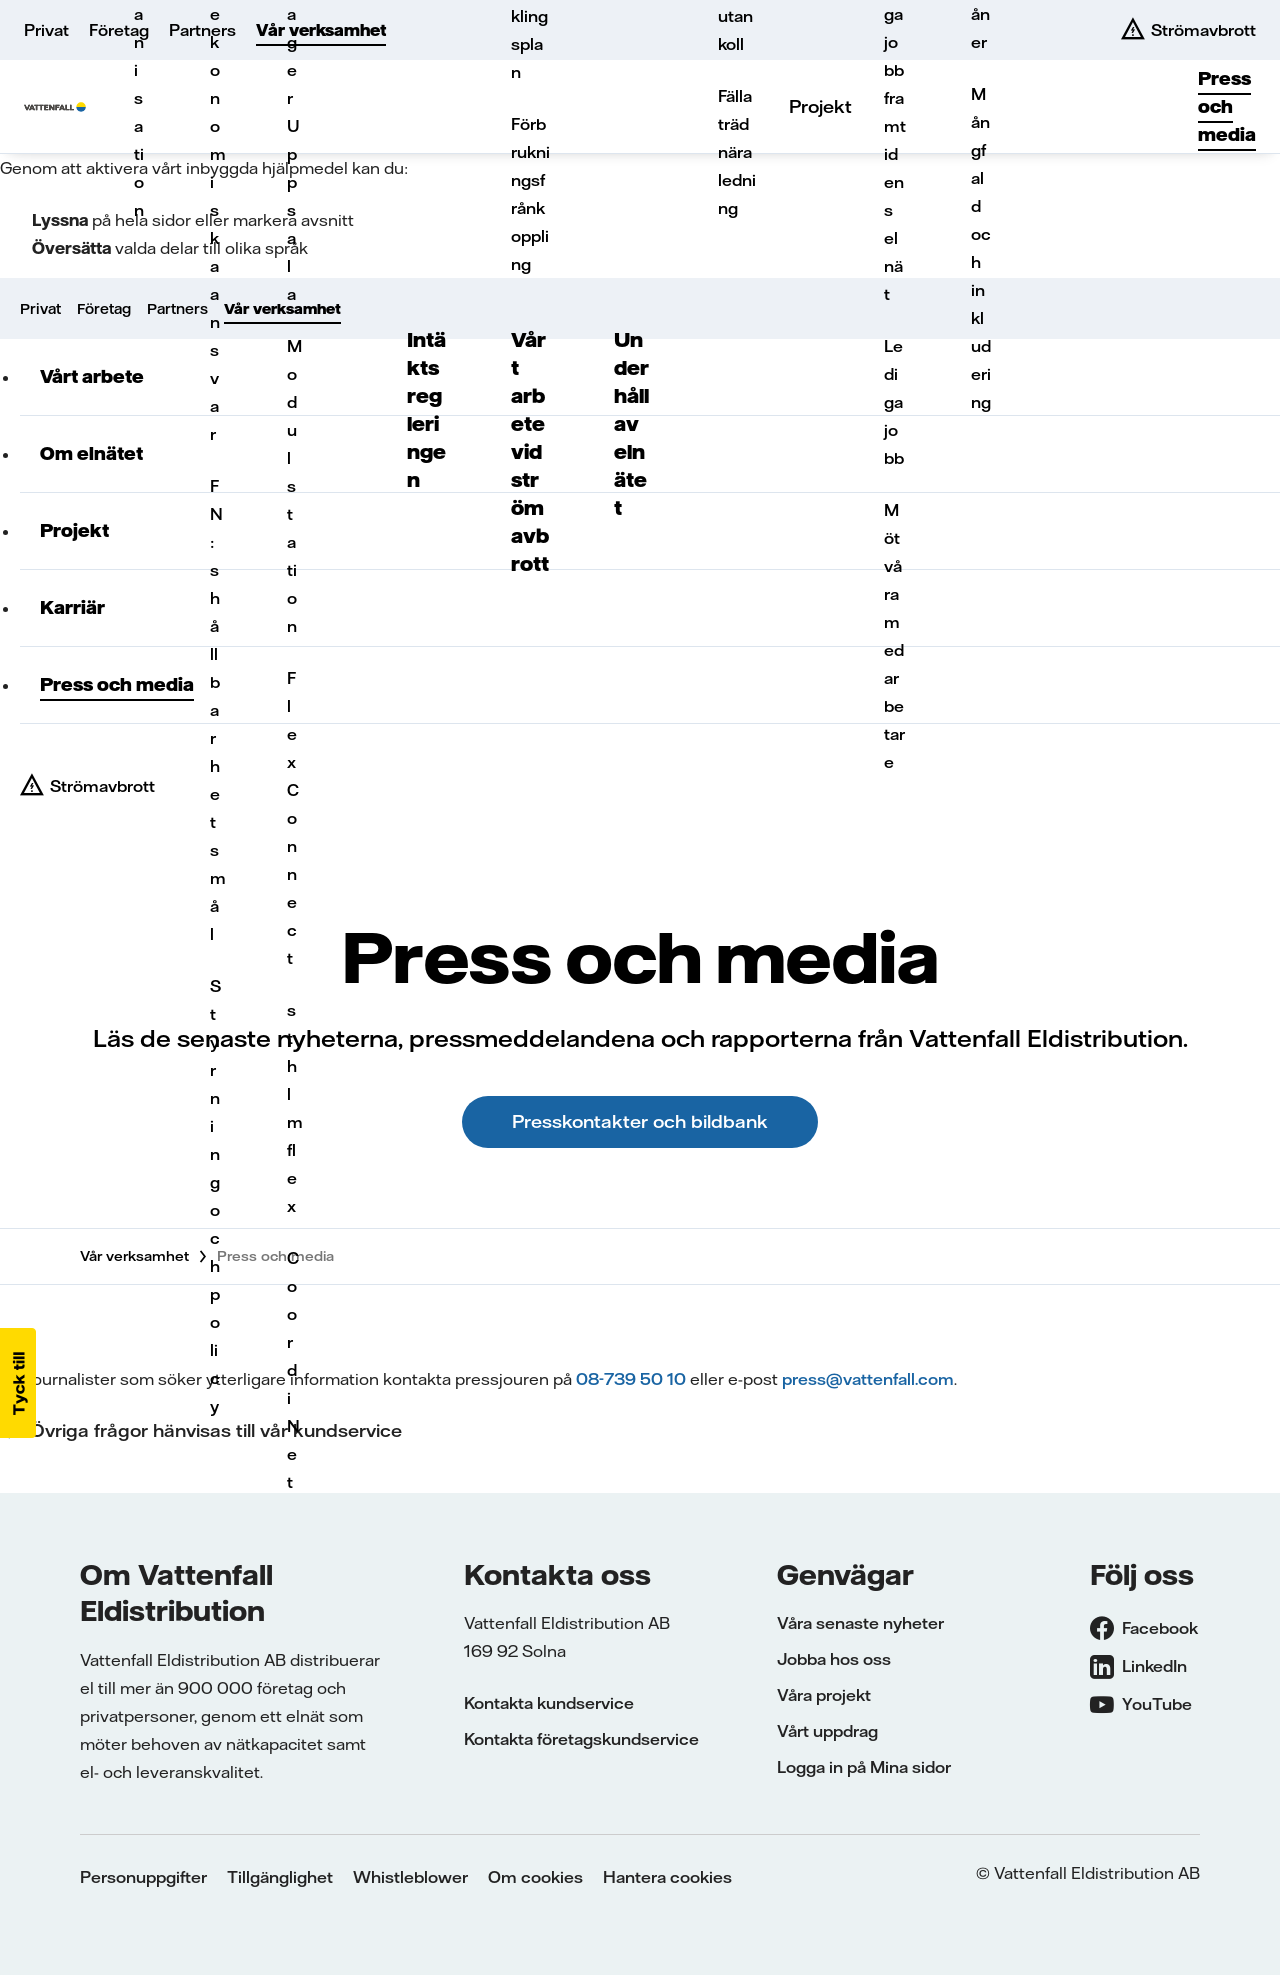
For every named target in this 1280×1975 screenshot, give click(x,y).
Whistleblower (410, 1877)
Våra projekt (824, 1695)
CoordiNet (293, 1370)
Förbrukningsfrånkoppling (530, 194)
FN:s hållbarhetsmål (216, 710)
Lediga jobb (894, 402)
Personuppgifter (143, 1877)
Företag (119, 30)
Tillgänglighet (280, 1877)
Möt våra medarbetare (894, 636)
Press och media (1227, 106)
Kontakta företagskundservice (581, 1739)
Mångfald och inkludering (981, 248)
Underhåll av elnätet (631, 423)
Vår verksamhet (321, 30)
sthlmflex (293, 1108)
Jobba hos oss (834, 1659)
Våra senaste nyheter (860, 1623)
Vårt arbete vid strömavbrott (530, 451)
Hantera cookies (667, 1877)
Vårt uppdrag (827, 1731)
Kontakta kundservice (549, 1703)
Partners (202, 30)
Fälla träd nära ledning (737, 152)
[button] (18, 1383)
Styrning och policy (215, 1196)
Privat (46, 30)
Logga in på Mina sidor (864, 1767)
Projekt (820, 106)
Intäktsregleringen (426, 409)
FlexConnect (293, 818)
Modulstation (293, 486)
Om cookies (535, 1877)
